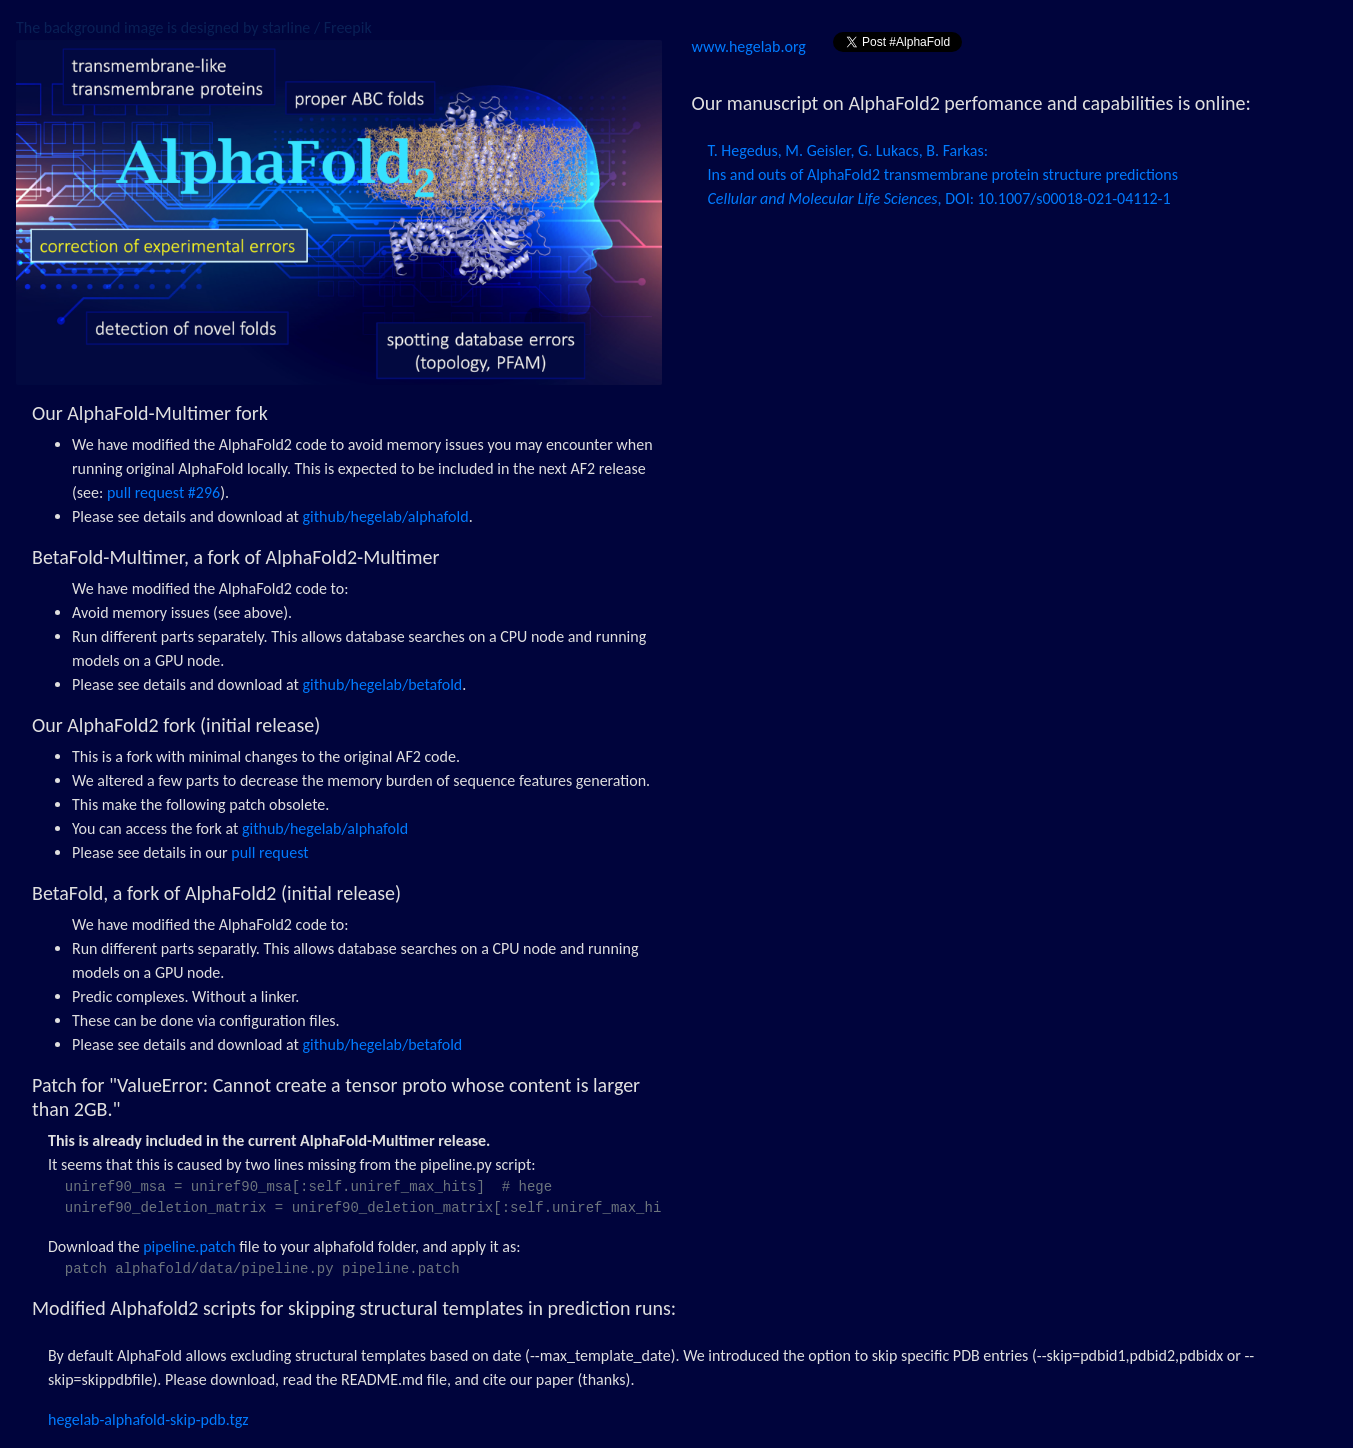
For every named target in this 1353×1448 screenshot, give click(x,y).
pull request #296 (163, 492)
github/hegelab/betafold (383, 684)
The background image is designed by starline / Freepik (194, 27)
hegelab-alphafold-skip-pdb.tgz (148, 1419)
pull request (269, 852)
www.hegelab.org (751, 46)
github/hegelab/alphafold (386, 516)
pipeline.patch (189, 1246)
